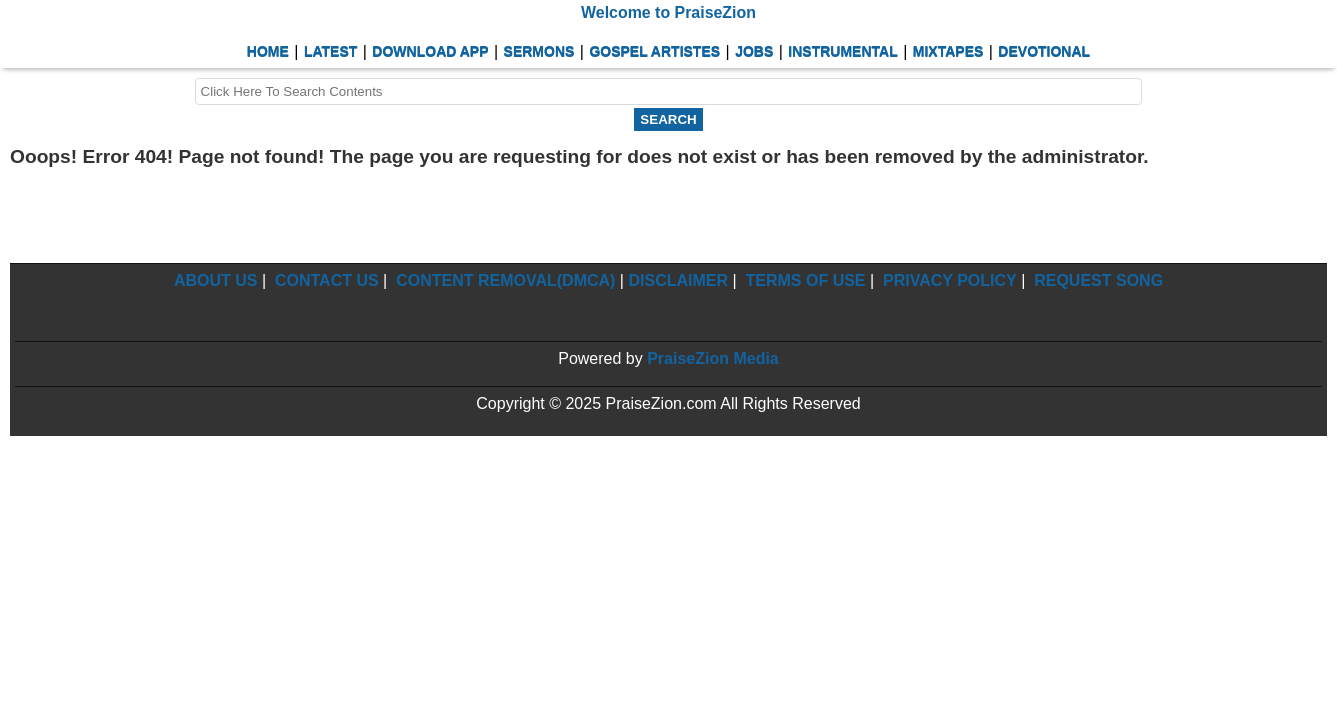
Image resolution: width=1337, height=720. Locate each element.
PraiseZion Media (713, 358)
